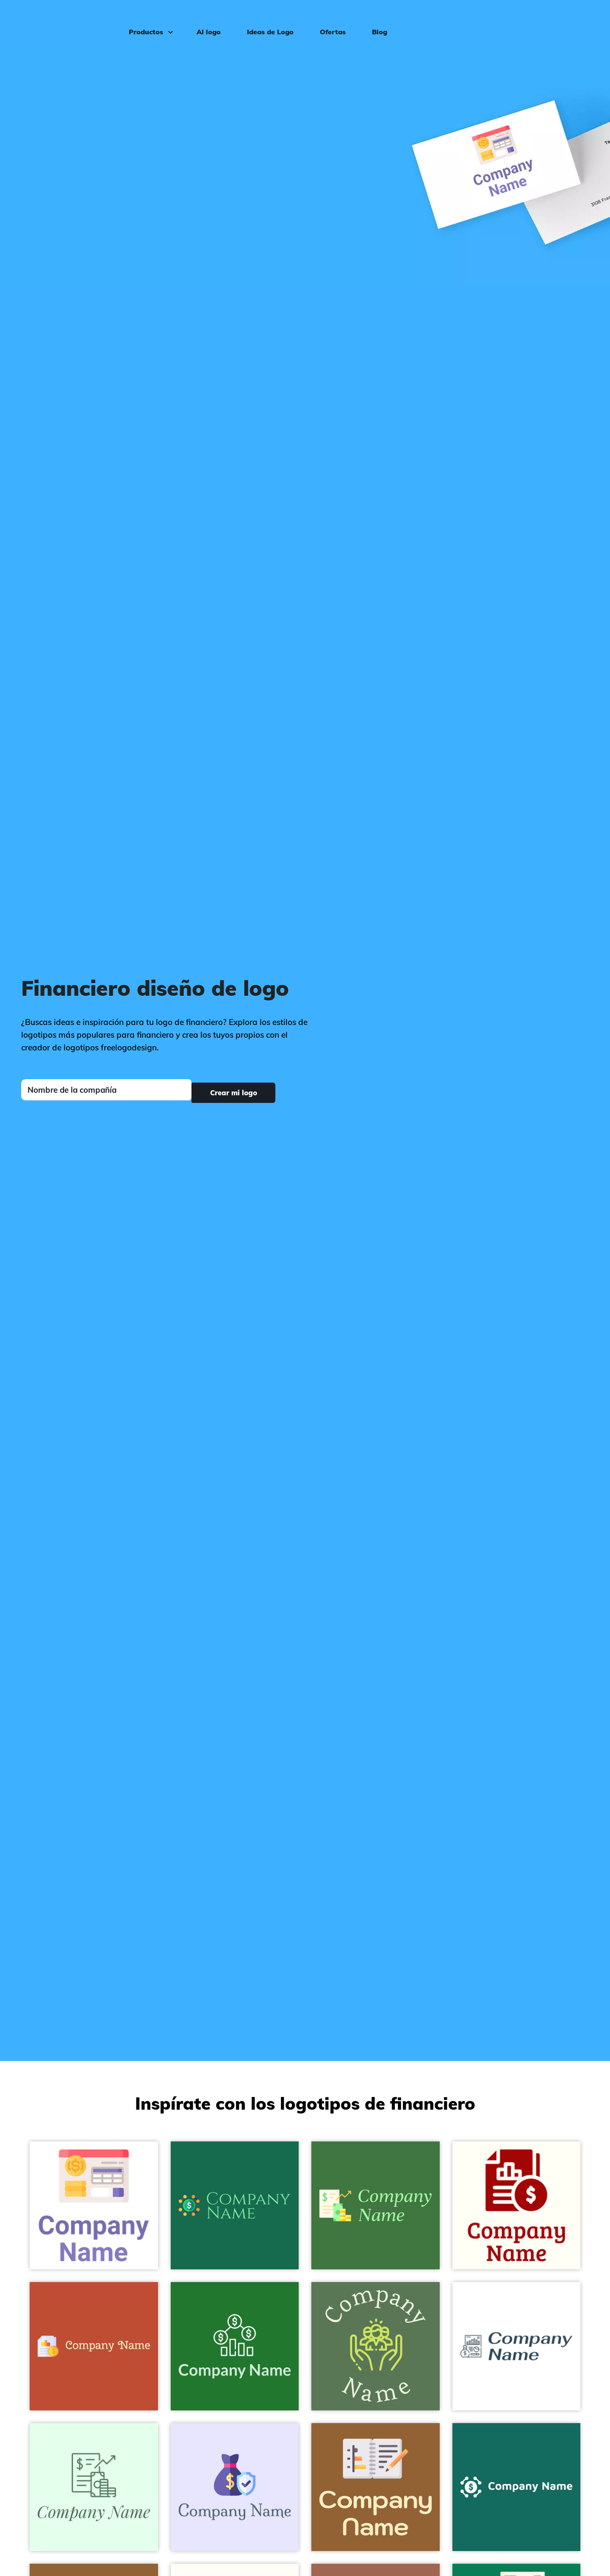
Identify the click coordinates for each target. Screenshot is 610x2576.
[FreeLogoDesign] (69, 19)
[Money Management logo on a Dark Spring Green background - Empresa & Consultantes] (235, 2205)
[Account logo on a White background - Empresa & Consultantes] (94, 2205)
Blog (374, 19)
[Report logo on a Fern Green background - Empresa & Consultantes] (375, 2205)
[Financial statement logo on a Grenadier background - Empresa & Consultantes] (94, 2346)
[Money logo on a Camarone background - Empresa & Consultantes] (235, 2346)
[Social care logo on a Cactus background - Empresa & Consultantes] (375, 2346)
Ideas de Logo (264, 19)
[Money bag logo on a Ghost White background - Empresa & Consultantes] (235, 2487)
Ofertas (327, 19)
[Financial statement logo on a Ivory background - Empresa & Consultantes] (516, 2205)
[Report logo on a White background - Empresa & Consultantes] (516, 2346)
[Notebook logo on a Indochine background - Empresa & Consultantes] (375, 2487)
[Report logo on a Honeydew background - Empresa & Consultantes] (94, 2487)
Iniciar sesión (570, 19)
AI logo (203, 19)
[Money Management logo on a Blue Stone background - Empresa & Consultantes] (516, 2487)
